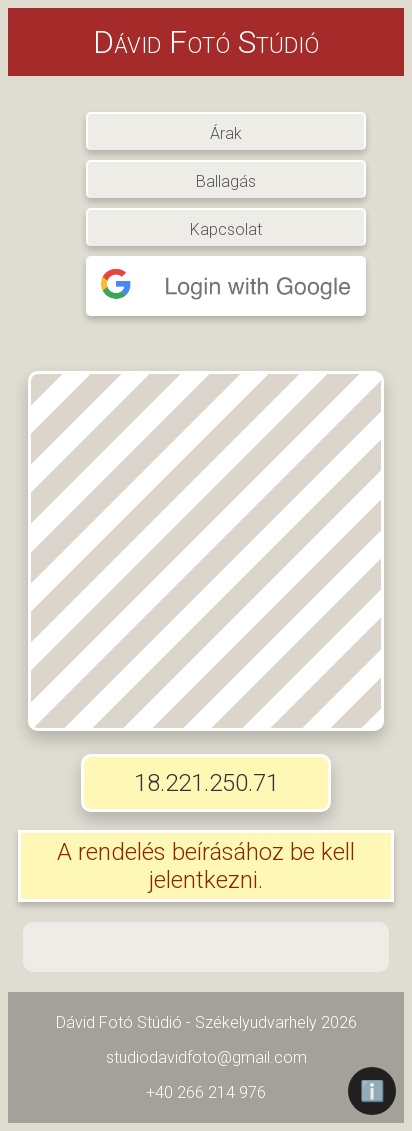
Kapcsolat (226, 228)
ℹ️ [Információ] (372, 1091)
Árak (226, 132)
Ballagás (226, 180)
